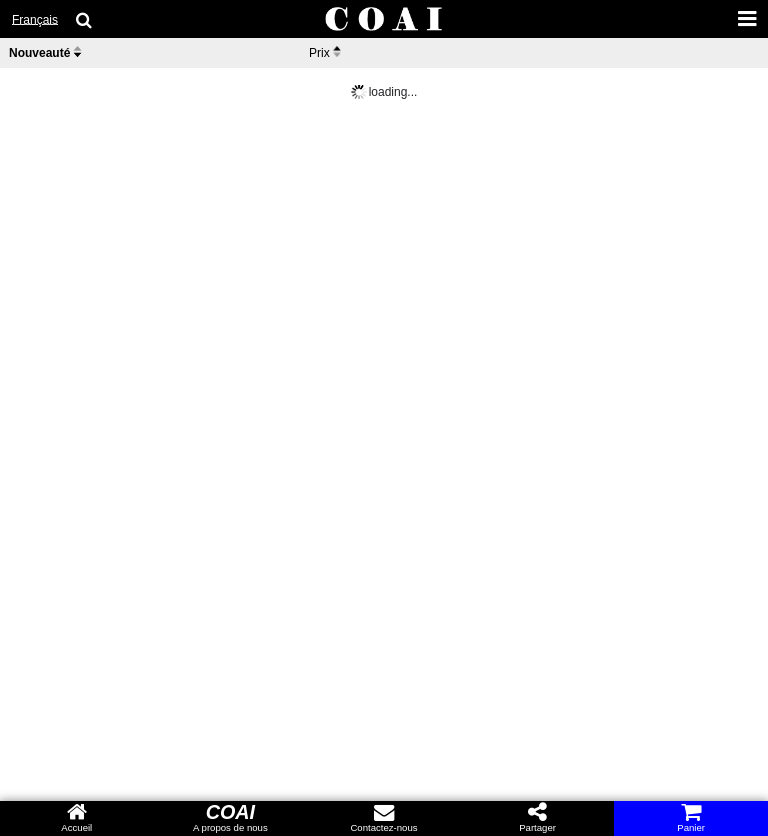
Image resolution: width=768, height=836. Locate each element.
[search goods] (85, 20)
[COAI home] (384, 20)
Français (35, 20)
